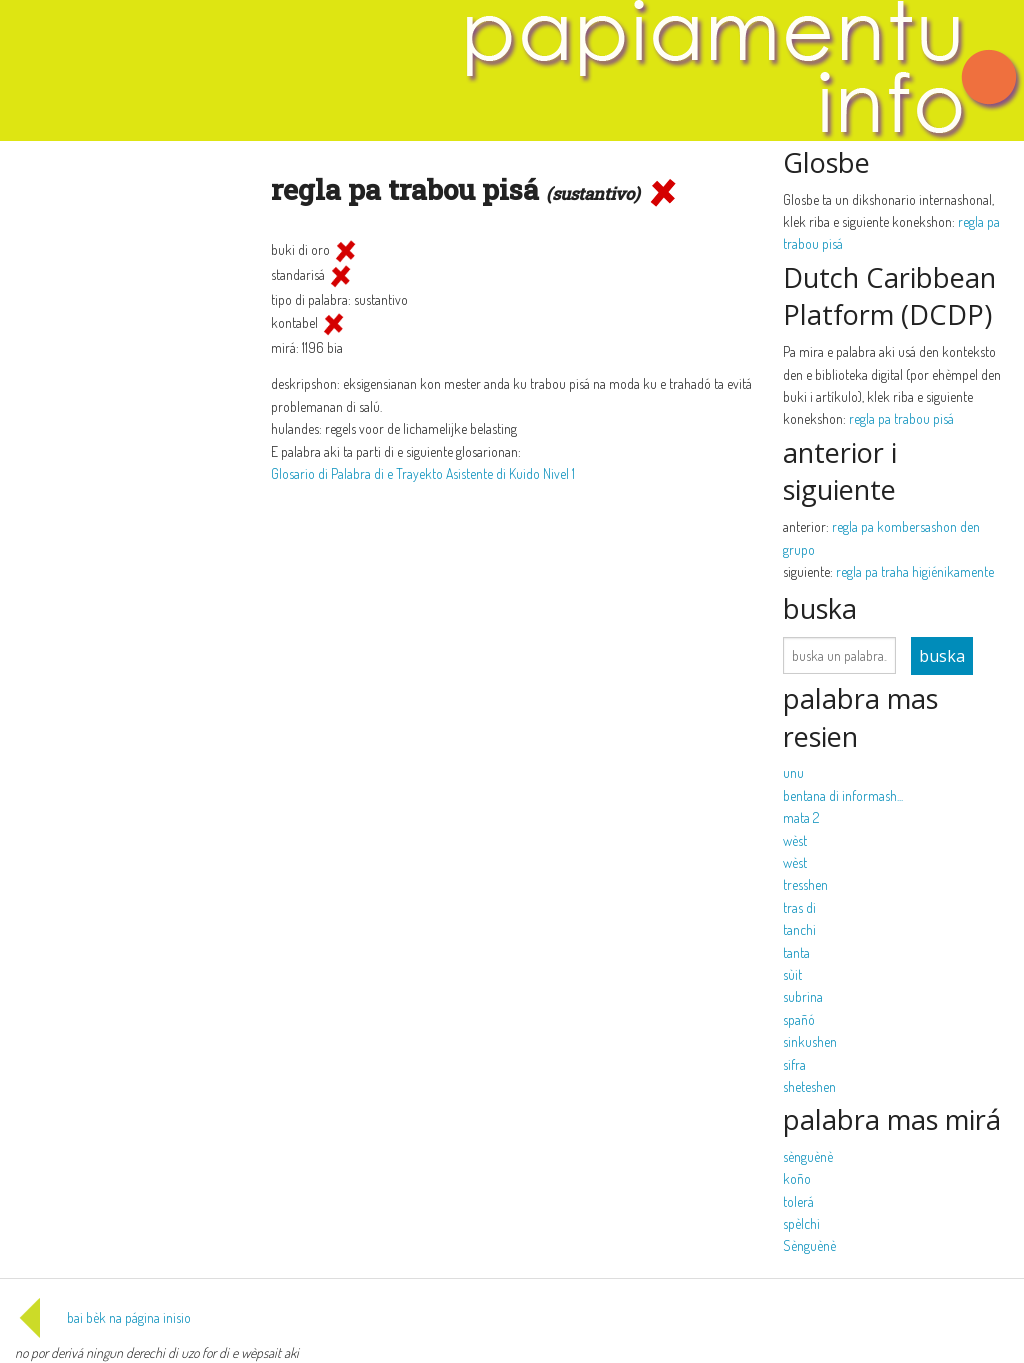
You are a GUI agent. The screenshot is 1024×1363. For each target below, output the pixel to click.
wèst (795, 840)
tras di (799, 907)
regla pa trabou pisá (901, 418)
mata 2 (801, 817)
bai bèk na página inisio (103, 1317)
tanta (796, 952)
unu (793, 772)
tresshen (805, 884)
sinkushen (810, 1041)
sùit (792, 974)
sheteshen (809, 1086)
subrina (803, 996)
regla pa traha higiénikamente (915, 571)
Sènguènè (809, 1245)
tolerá (798, 1201)
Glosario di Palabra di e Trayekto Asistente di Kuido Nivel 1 (423, 473)
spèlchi (801, 1223)
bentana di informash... (843, 795)
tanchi (799, 929)
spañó (799, 1019)
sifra (794, 1064)
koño (797, 1178)
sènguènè (808, 1156)
